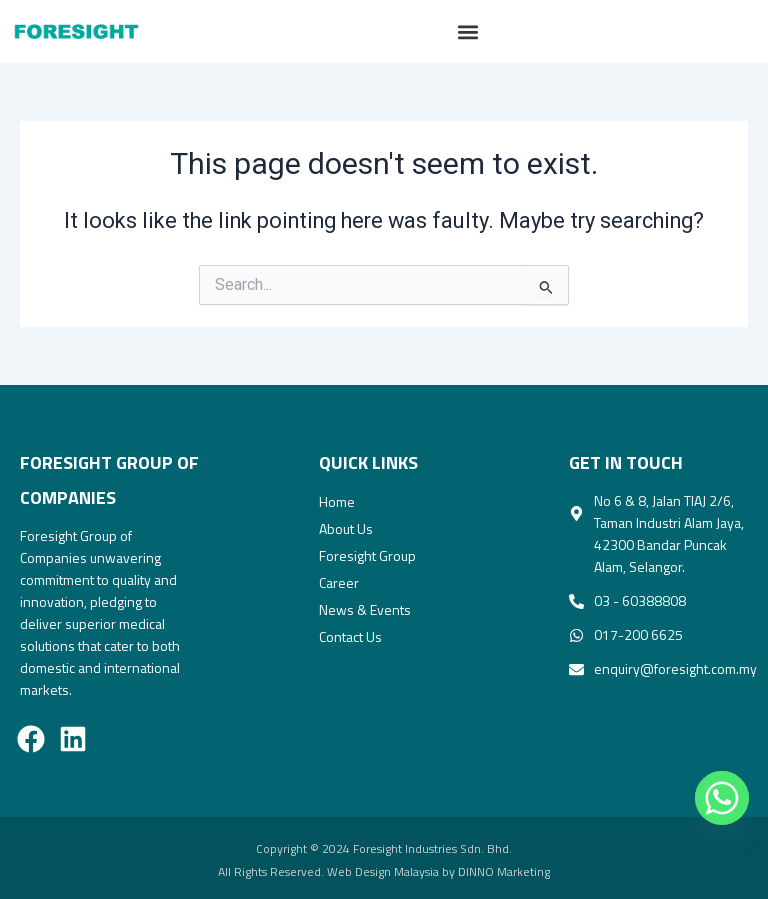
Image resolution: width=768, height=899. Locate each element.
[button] (467, 31)
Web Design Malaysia (383, 871)
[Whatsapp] (712, 798)
